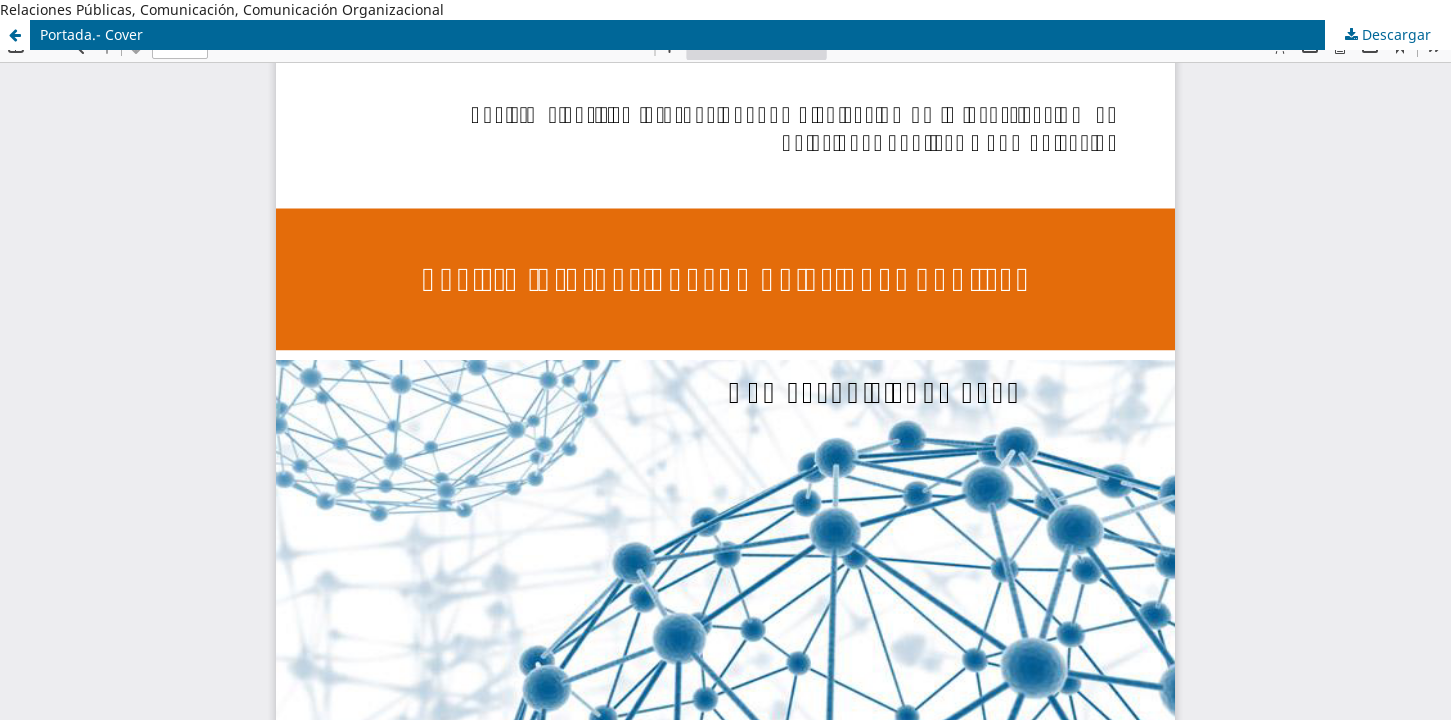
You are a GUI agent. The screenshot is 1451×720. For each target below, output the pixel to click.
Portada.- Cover (91, 34)
